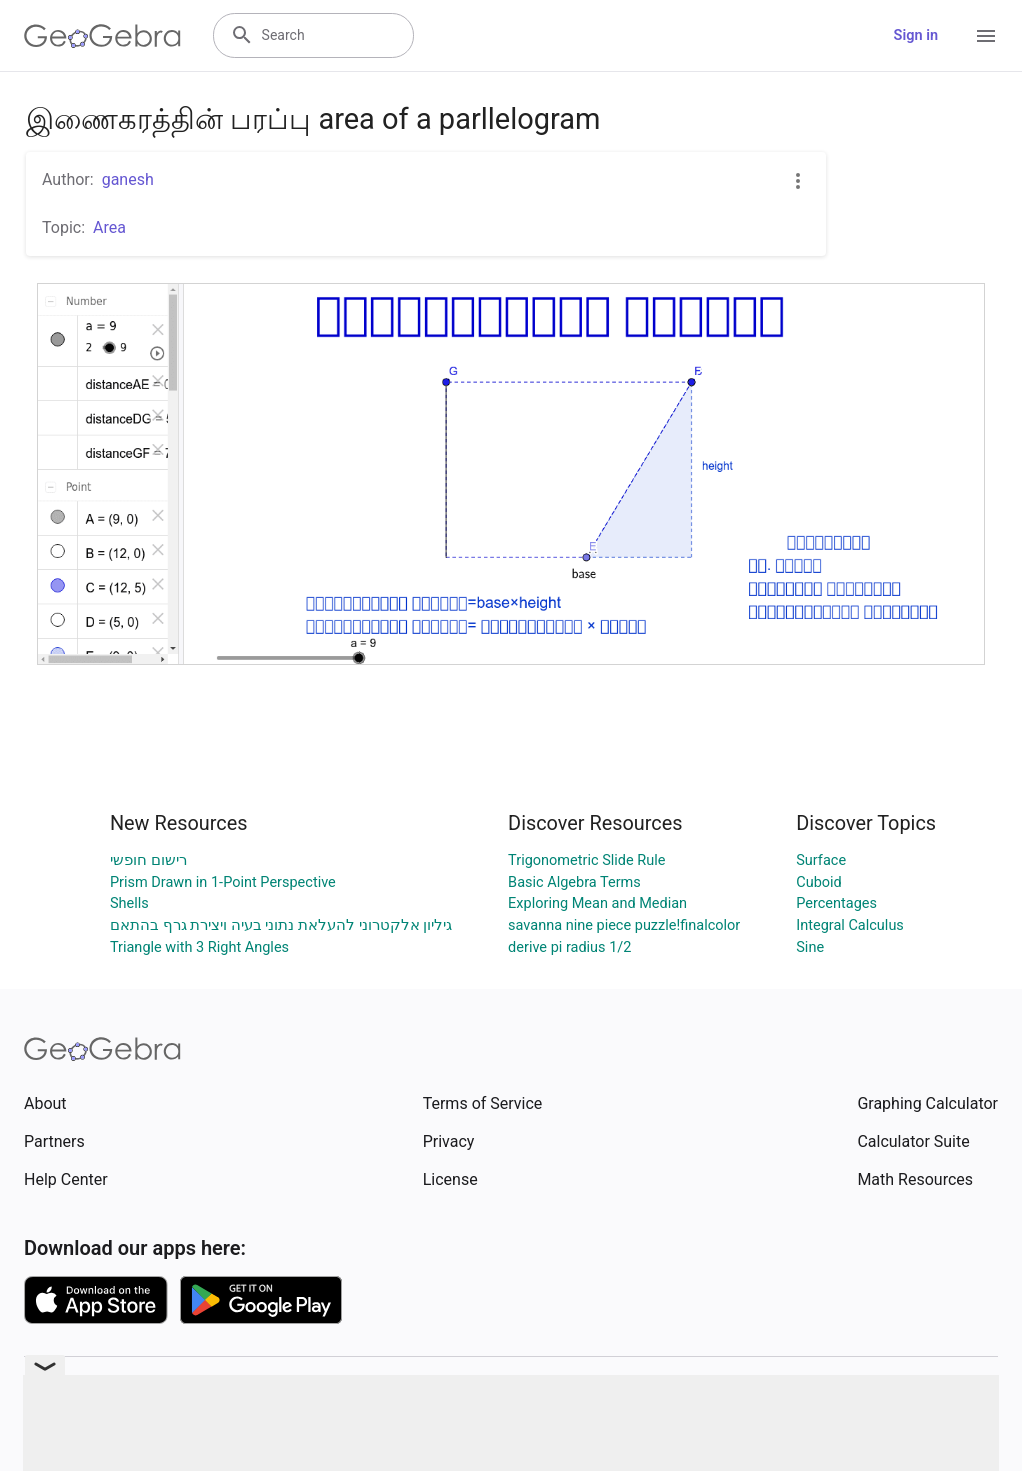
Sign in (916, 35)
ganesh (128, 179)
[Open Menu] (986, 36)
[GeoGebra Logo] (102, 36)
